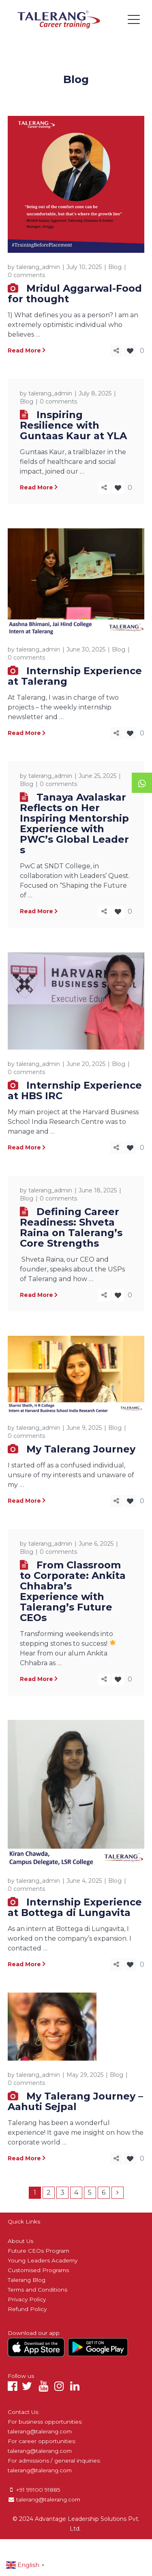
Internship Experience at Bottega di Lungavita (75, 1907)
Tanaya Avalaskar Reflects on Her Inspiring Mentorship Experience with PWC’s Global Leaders (74, 823)
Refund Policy (27, 2309)
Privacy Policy (27, 2299)
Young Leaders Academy (42, 2260)
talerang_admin (38, 267)
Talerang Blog (26, 2280)
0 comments (26, 275)
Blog (115, 267)
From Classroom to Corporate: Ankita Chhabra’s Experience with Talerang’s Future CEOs (73, 1591)
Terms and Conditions (37, 2289)
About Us (20, 2241)
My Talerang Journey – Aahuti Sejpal (75, 2101)
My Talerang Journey (80, 1449)
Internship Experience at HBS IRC (75, 1090)
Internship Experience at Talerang (75, 676)
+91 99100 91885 (38, 2489)
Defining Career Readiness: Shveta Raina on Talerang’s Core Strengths (71, 1227)
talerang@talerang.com (40, 2431)
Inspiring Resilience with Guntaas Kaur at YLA (73, 425)
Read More (24, 350)
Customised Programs (38, 2270)
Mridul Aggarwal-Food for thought (75, 293)
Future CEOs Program (38, 2250)
